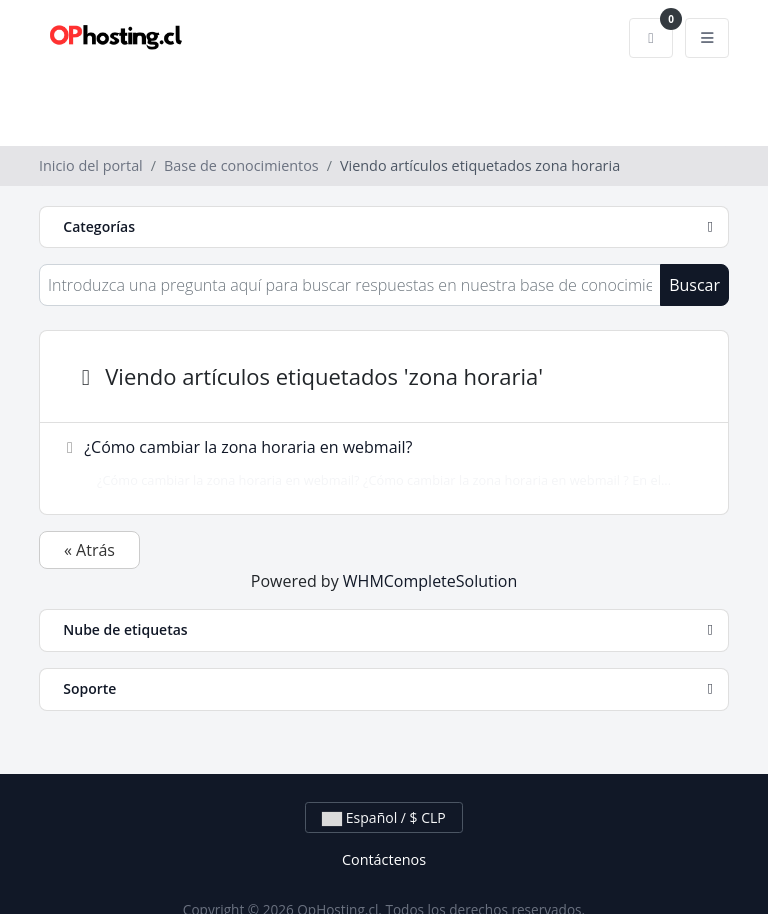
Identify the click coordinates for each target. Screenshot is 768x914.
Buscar (694, 285)
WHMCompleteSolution (430, 581)
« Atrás (89, 550)
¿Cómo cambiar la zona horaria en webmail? (378, 463)
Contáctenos (384, 859)
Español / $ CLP (384, 817)
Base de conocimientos (241, 165)
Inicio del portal (91, 165)
